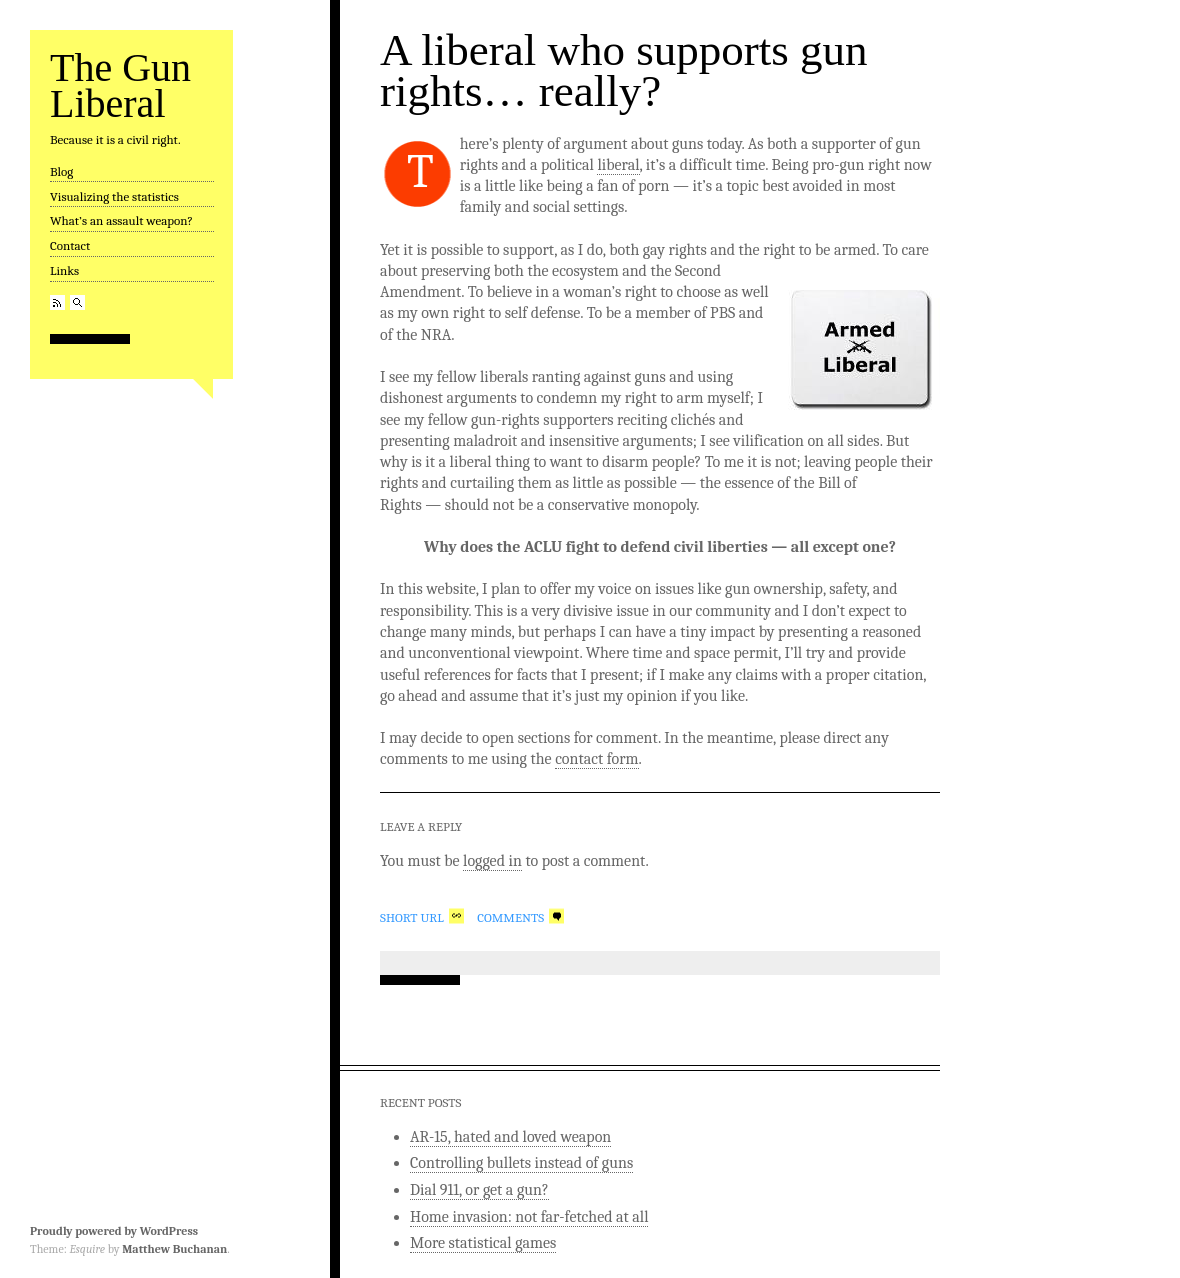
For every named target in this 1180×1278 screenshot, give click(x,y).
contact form (596, 759)
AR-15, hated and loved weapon (510, 1137)
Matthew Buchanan (174, 1249)
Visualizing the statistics (114, 196)
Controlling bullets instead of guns (521, 1163)
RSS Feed (57, 302)
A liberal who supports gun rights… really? (623, 70)
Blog (61, 171)
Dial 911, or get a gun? (479, 1190)
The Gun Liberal (120, 85)
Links (64, 270)
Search (77, 302)
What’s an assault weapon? (121, 220)
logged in (492, 861)
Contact (70, 245)
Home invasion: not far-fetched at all (529, 1217)
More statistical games (483, 1243)
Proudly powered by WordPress (114, 1231)
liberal (618, 165)
